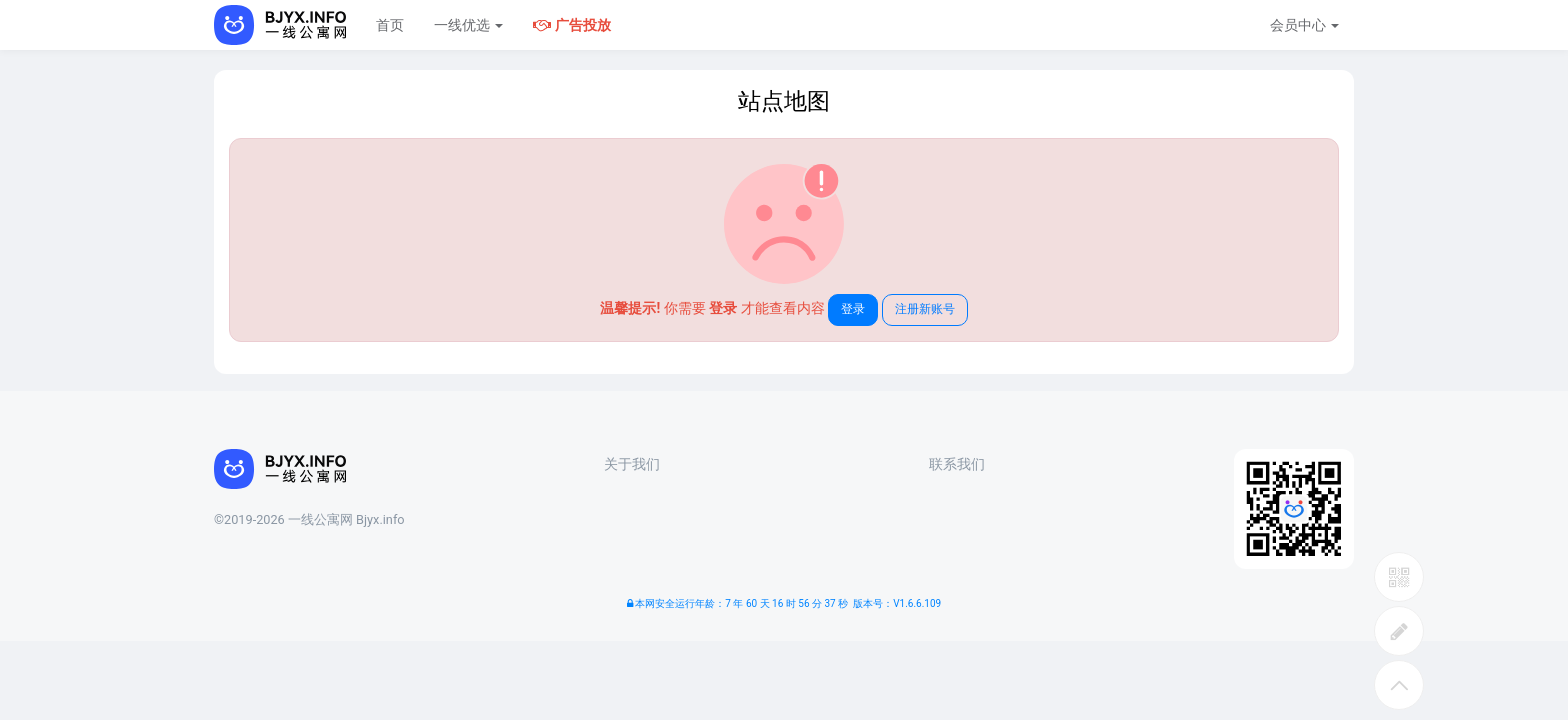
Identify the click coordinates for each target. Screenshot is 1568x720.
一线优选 (468, 25)
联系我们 (957, 464)
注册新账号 (925, 309)
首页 (390, 25)
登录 (853, 309)
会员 (1304, 25)
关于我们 (632, 464)
